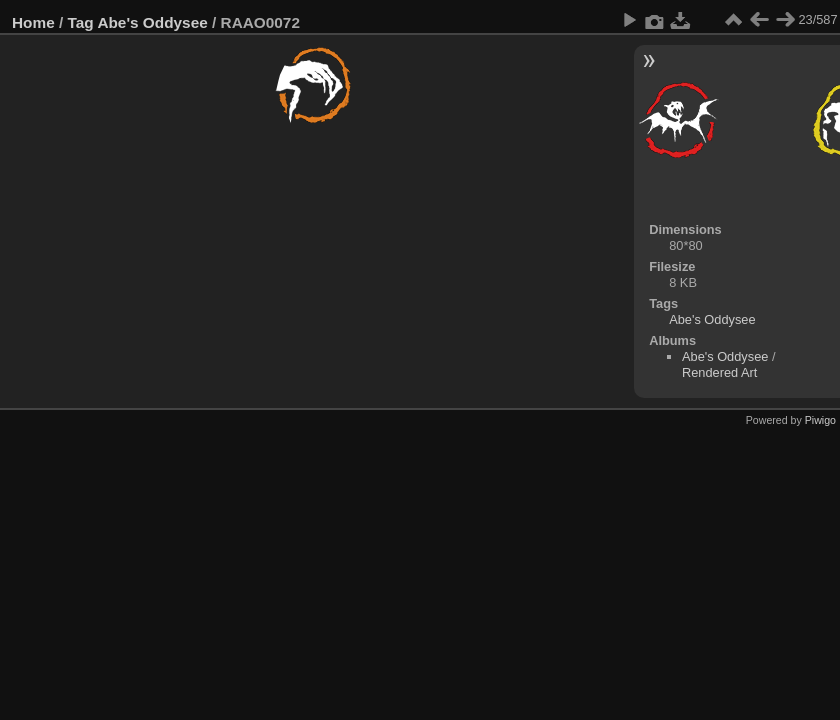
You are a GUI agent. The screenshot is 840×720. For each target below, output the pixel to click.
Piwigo (820, 420)
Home (33, 22)
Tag (81, 22)
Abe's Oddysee (152, 22)
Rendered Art (719, 372)
